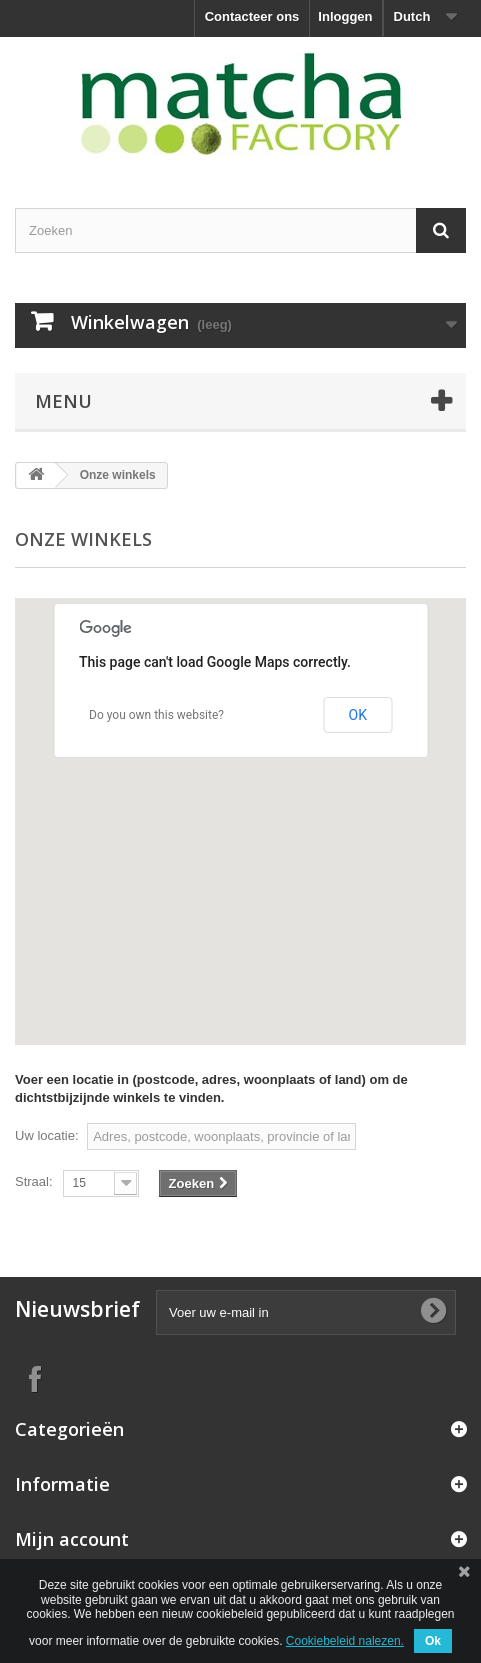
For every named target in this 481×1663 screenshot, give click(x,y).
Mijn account (72, 1539)
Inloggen (345, 16)
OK (358, 715)
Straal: (34, 1181)
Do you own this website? (156, 715)
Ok (433, 1641)
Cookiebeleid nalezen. (345, 1641)
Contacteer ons (252, 16)
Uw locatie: (47, 1135)
